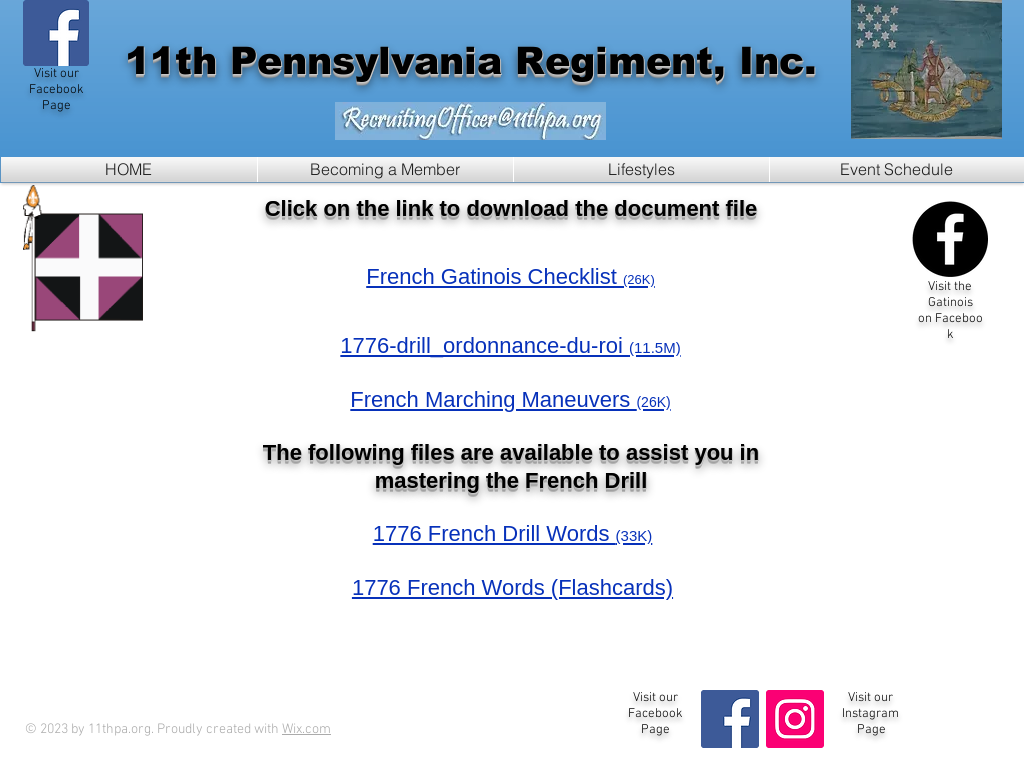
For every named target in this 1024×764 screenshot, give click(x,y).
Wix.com (306, 729)
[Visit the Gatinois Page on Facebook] (950, 239)
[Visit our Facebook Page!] (56, 33)
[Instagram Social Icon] (795, 719)
